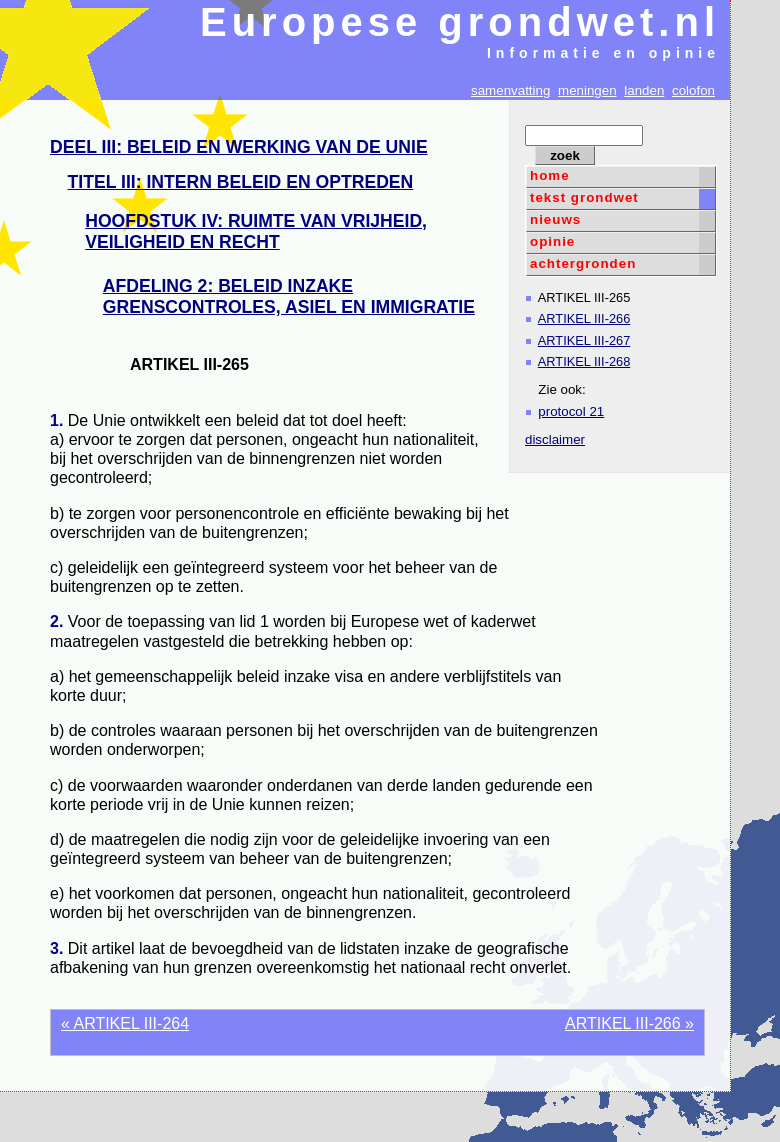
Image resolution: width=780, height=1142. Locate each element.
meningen (587, 90)
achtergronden (583, 263)
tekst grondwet (584, 197)
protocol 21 (571, 411)
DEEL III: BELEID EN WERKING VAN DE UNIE (239, 147)
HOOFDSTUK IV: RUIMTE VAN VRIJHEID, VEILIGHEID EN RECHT (256, 231)
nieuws (555, 219)
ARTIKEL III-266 (584, 318)
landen (644, 90)
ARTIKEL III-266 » (629, 1023)
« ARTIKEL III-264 (125, 1023)
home (550, 175)
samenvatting (510, 90)
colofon (693, 90)
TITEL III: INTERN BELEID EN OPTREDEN (241, 182)
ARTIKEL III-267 (584, 340)
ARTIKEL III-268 (584, 361)
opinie (552, 241)
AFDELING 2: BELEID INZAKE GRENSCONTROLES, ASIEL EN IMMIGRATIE (289, 296)
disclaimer (555, 439)
